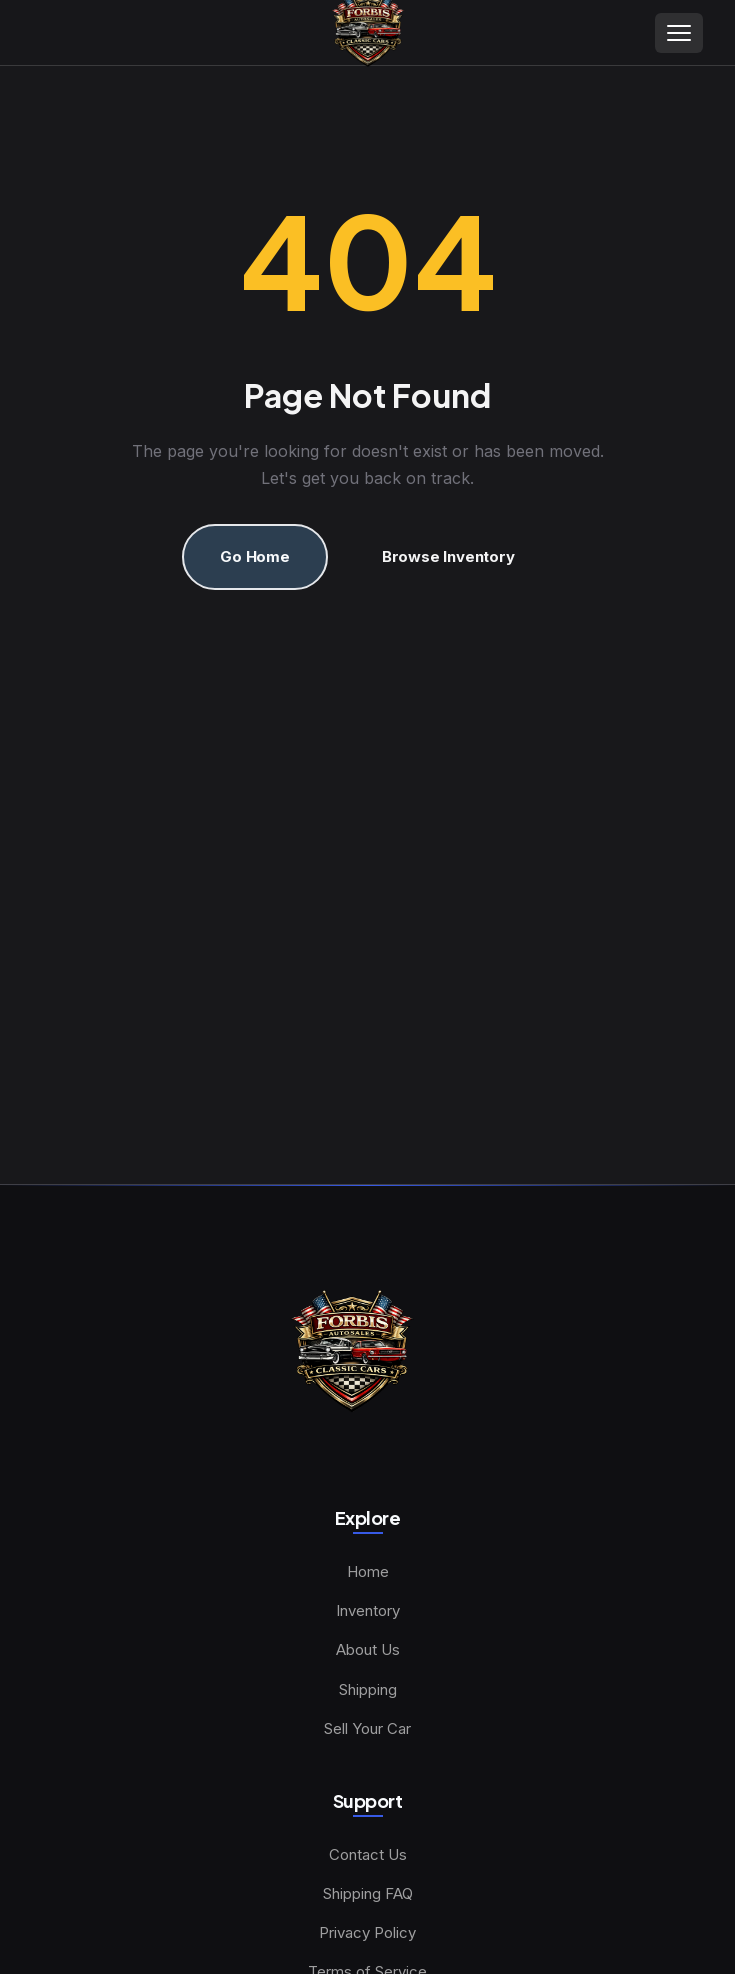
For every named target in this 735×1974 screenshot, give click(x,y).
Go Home (255, 556)
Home (368, 1571)
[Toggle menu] (679, 33)
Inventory (368, 1610)
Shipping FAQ (368, 1893)
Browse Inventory (448, 556)
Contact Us (368, 1854)
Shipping (368, 1689)
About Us (368, 1649)
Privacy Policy (367, 1932)
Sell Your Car (367, 1728)
